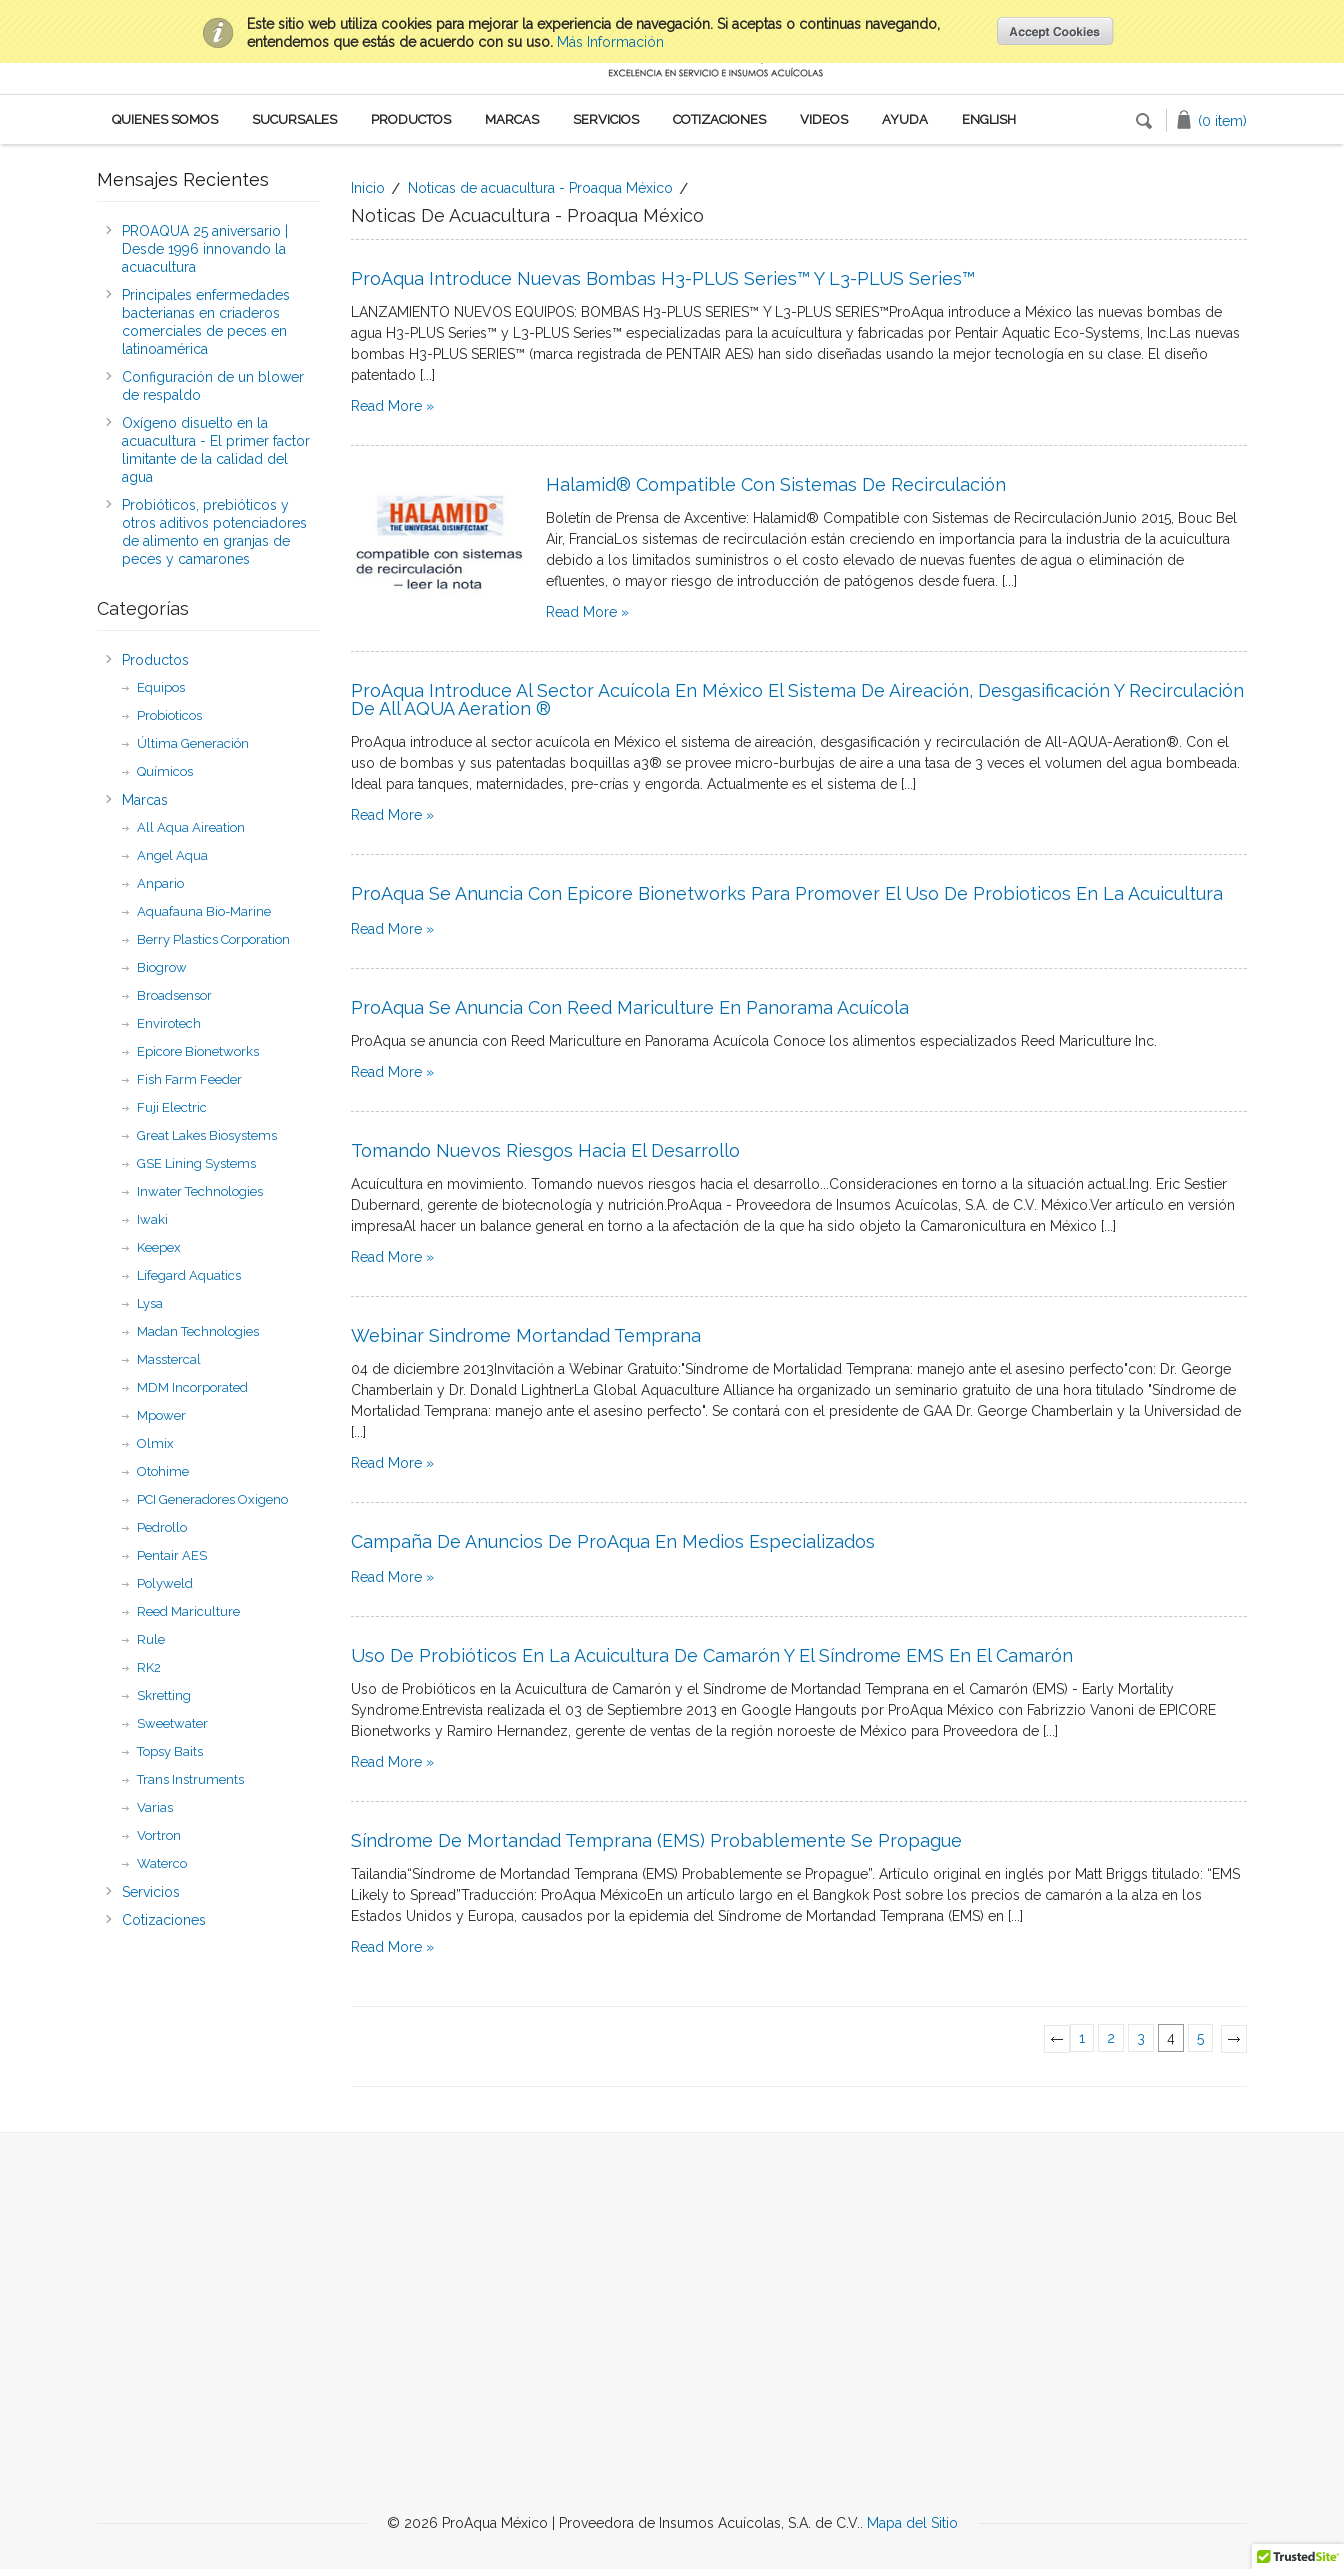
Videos (824, 119)
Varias (155, 1807)
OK (1055, 31)
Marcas (512, 119)
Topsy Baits (170, 1751)
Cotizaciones (719, 119)
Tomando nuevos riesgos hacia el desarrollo (545, 1150)
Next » (1238, 2046)
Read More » (392, 406)
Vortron (159, 1835)
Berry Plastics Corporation (213, 939)
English (989, 119)
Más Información (610, 42)
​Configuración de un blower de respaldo (213, 386)
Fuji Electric (172, 1107)
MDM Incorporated (192, 1387)
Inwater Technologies (200, 1191)
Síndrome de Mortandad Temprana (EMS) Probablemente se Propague (656, 1840)
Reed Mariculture (188, 1611)
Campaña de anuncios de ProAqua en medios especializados (613, 1541)
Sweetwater (172, 1723)
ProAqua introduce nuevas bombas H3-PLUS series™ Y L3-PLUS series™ (663, 278)
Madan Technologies (198, 1331)
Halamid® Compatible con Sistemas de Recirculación (776, 484)
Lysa (150, 1303)
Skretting (164, 1695)
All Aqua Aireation (191, 827)
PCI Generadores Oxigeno (212, 1499)
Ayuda (905, 119)
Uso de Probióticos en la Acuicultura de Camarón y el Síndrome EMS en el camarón (712, 1655)
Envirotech (169, 1023)
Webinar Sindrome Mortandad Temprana (526, 1335)
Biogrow (162, 967)
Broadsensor (174, 995)
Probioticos (169, 715)
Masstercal (169, 1359)
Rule (151, 1639)
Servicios (606, 119)
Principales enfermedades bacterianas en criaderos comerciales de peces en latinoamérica (206, 322)
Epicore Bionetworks (198, 1051)
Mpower (161, 1415)
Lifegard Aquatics (189, 1275)
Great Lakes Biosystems (207, 1135)
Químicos (165, 771)
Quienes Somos (165, 119)
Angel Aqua (172, 855)
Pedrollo (162, 1527)
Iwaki (152, 1219)
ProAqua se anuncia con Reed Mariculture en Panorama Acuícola (630, 1007)
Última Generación (193, 743)
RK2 (149, 1667)
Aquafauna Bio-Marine (204, 911)
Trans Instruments (190, 1779)
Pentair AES (172, 1555)
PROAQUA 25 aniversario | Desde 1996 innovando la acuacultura (205, 249)
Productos (411, 119)
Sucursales (294, 119)
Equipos (161, 687)
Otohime (163, 1471)
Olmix (155, 1443)
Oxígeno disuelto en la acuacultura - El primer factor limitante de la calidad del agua (216, 450)
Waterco (162, 1863)
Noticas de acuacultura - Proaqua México (540, 188)
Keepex (159, 1247)
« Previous (1061, 2046)
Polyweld (165, 1583)
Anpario (160, 883)
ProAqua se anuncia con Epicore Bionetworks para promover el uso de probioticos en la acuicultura (787, 893)
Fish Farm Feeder (189, 1079)
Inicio (368, 188)
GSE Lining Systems (196, 1163)
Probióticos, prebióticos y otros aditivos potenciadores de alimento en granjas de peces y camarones (214, 532)
